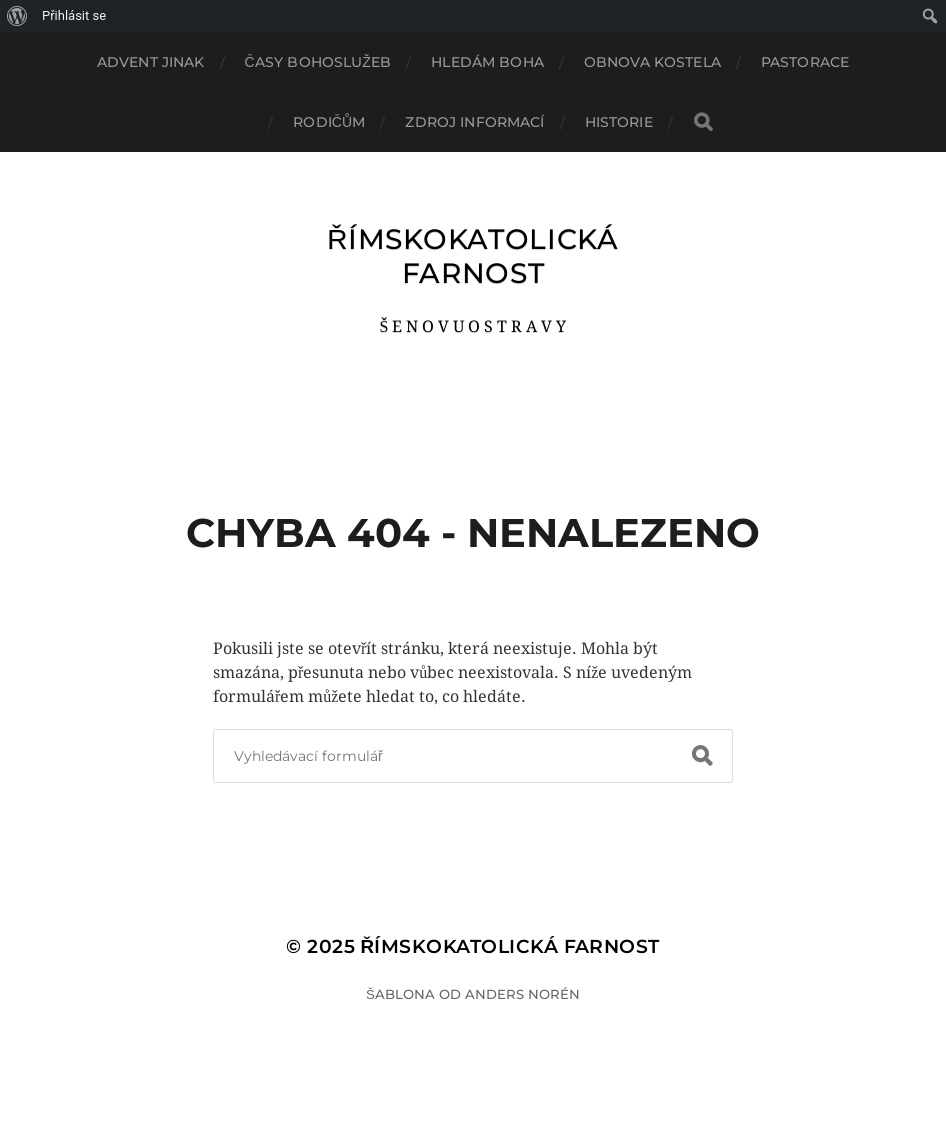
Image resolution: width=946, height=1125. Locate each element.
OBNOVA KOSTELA (652, 62)
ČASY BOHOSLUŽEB (318, 62)
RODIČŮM (329, 122)
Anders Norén (522, 994)
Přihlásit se (74, 15)
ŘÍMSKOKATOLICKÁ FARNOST (473, 256)
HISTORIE (619, 122)
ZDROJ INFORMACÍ (474, 122)
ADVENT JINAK (151, 62)
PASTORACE (805, 62)
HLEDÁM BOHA (487, 62)
